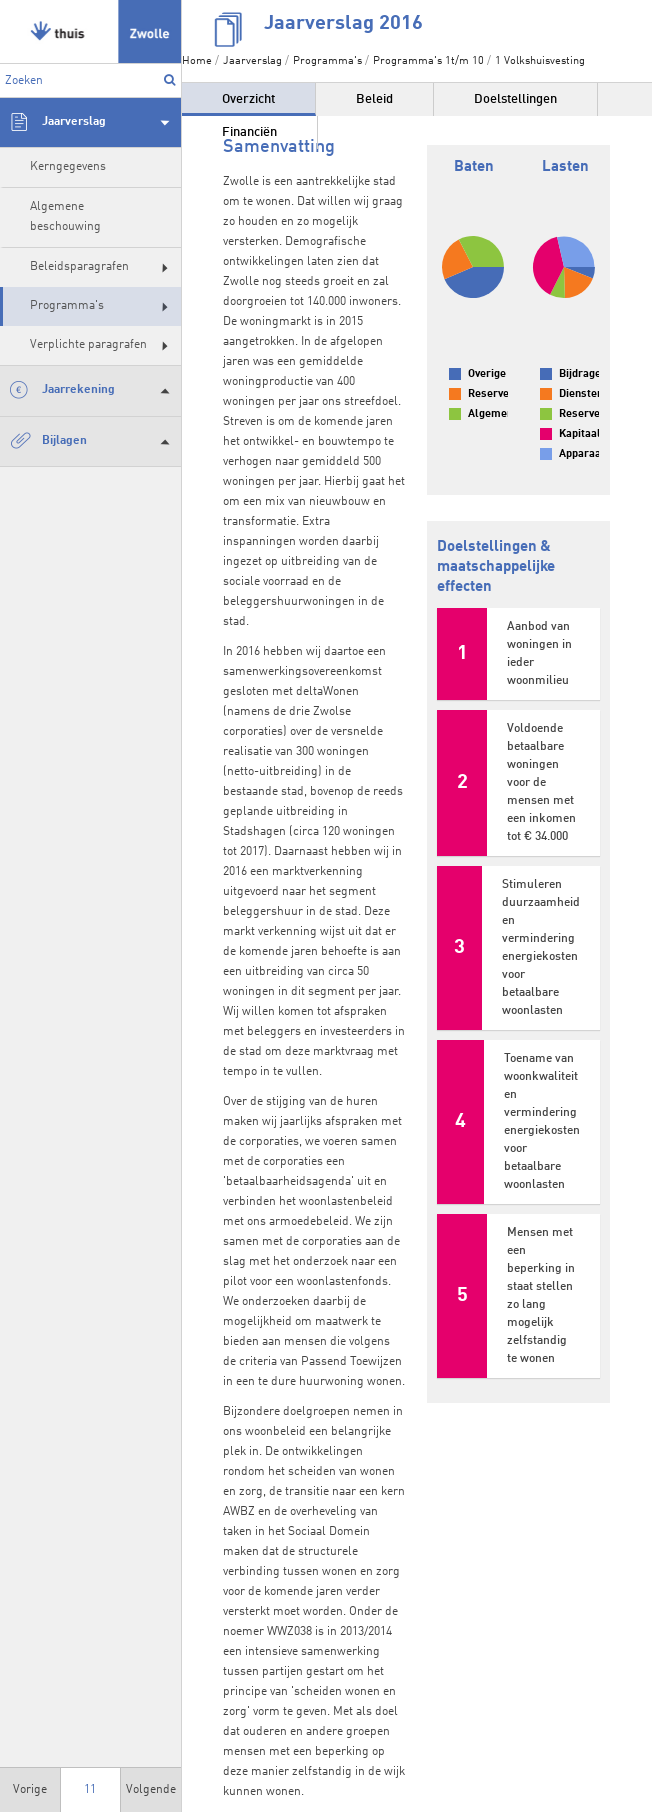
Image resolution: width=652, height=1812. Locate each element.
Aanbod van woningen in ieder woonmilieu (539, 654)
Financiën (249, 132)
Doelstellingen (515, 99)
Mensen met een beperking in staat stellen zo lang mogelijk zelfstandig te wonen (541, 1296)
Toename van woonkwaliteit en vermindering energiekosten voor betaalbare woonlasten (542, 1122)
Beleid (374, 99)
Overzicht (248, 99)
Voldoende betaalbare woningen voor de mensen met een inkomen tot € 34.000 (541, 783)
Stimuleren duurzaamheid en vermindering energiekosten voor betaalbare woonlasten (541, 948)
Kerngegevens (68, 167)
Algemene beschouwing (65, 216)
